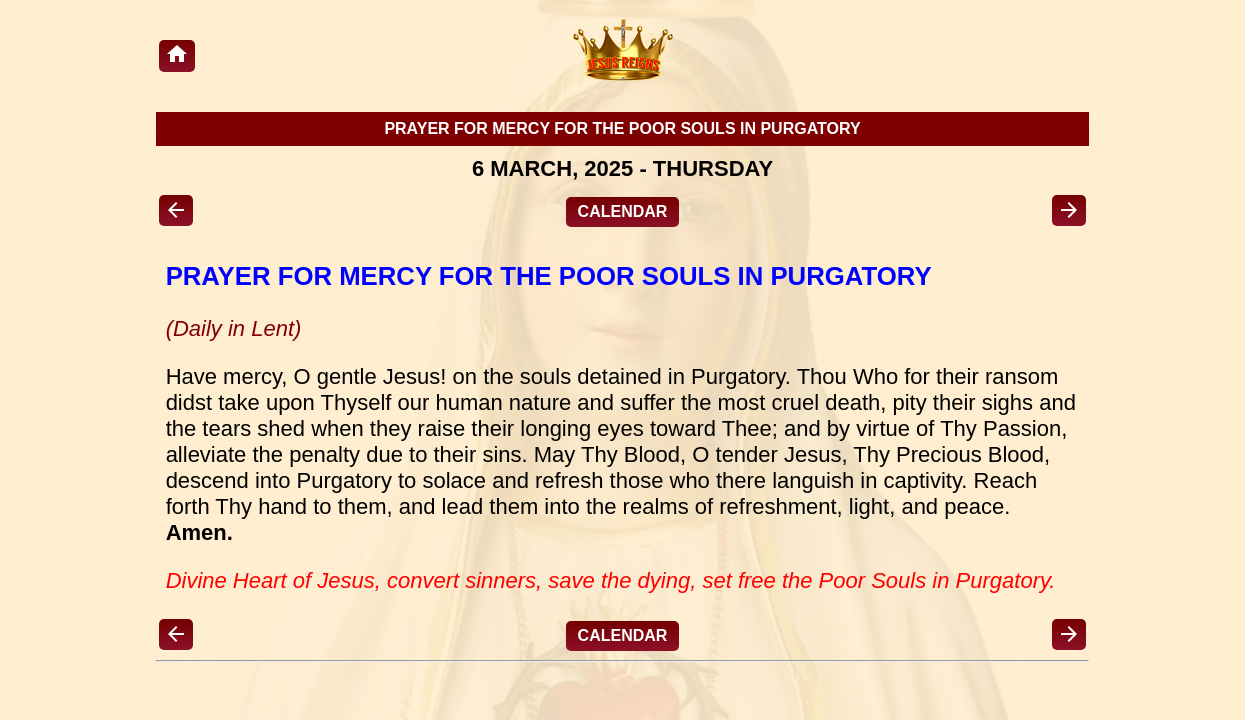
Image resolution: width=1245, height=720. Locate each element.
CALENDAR (623, 211)
